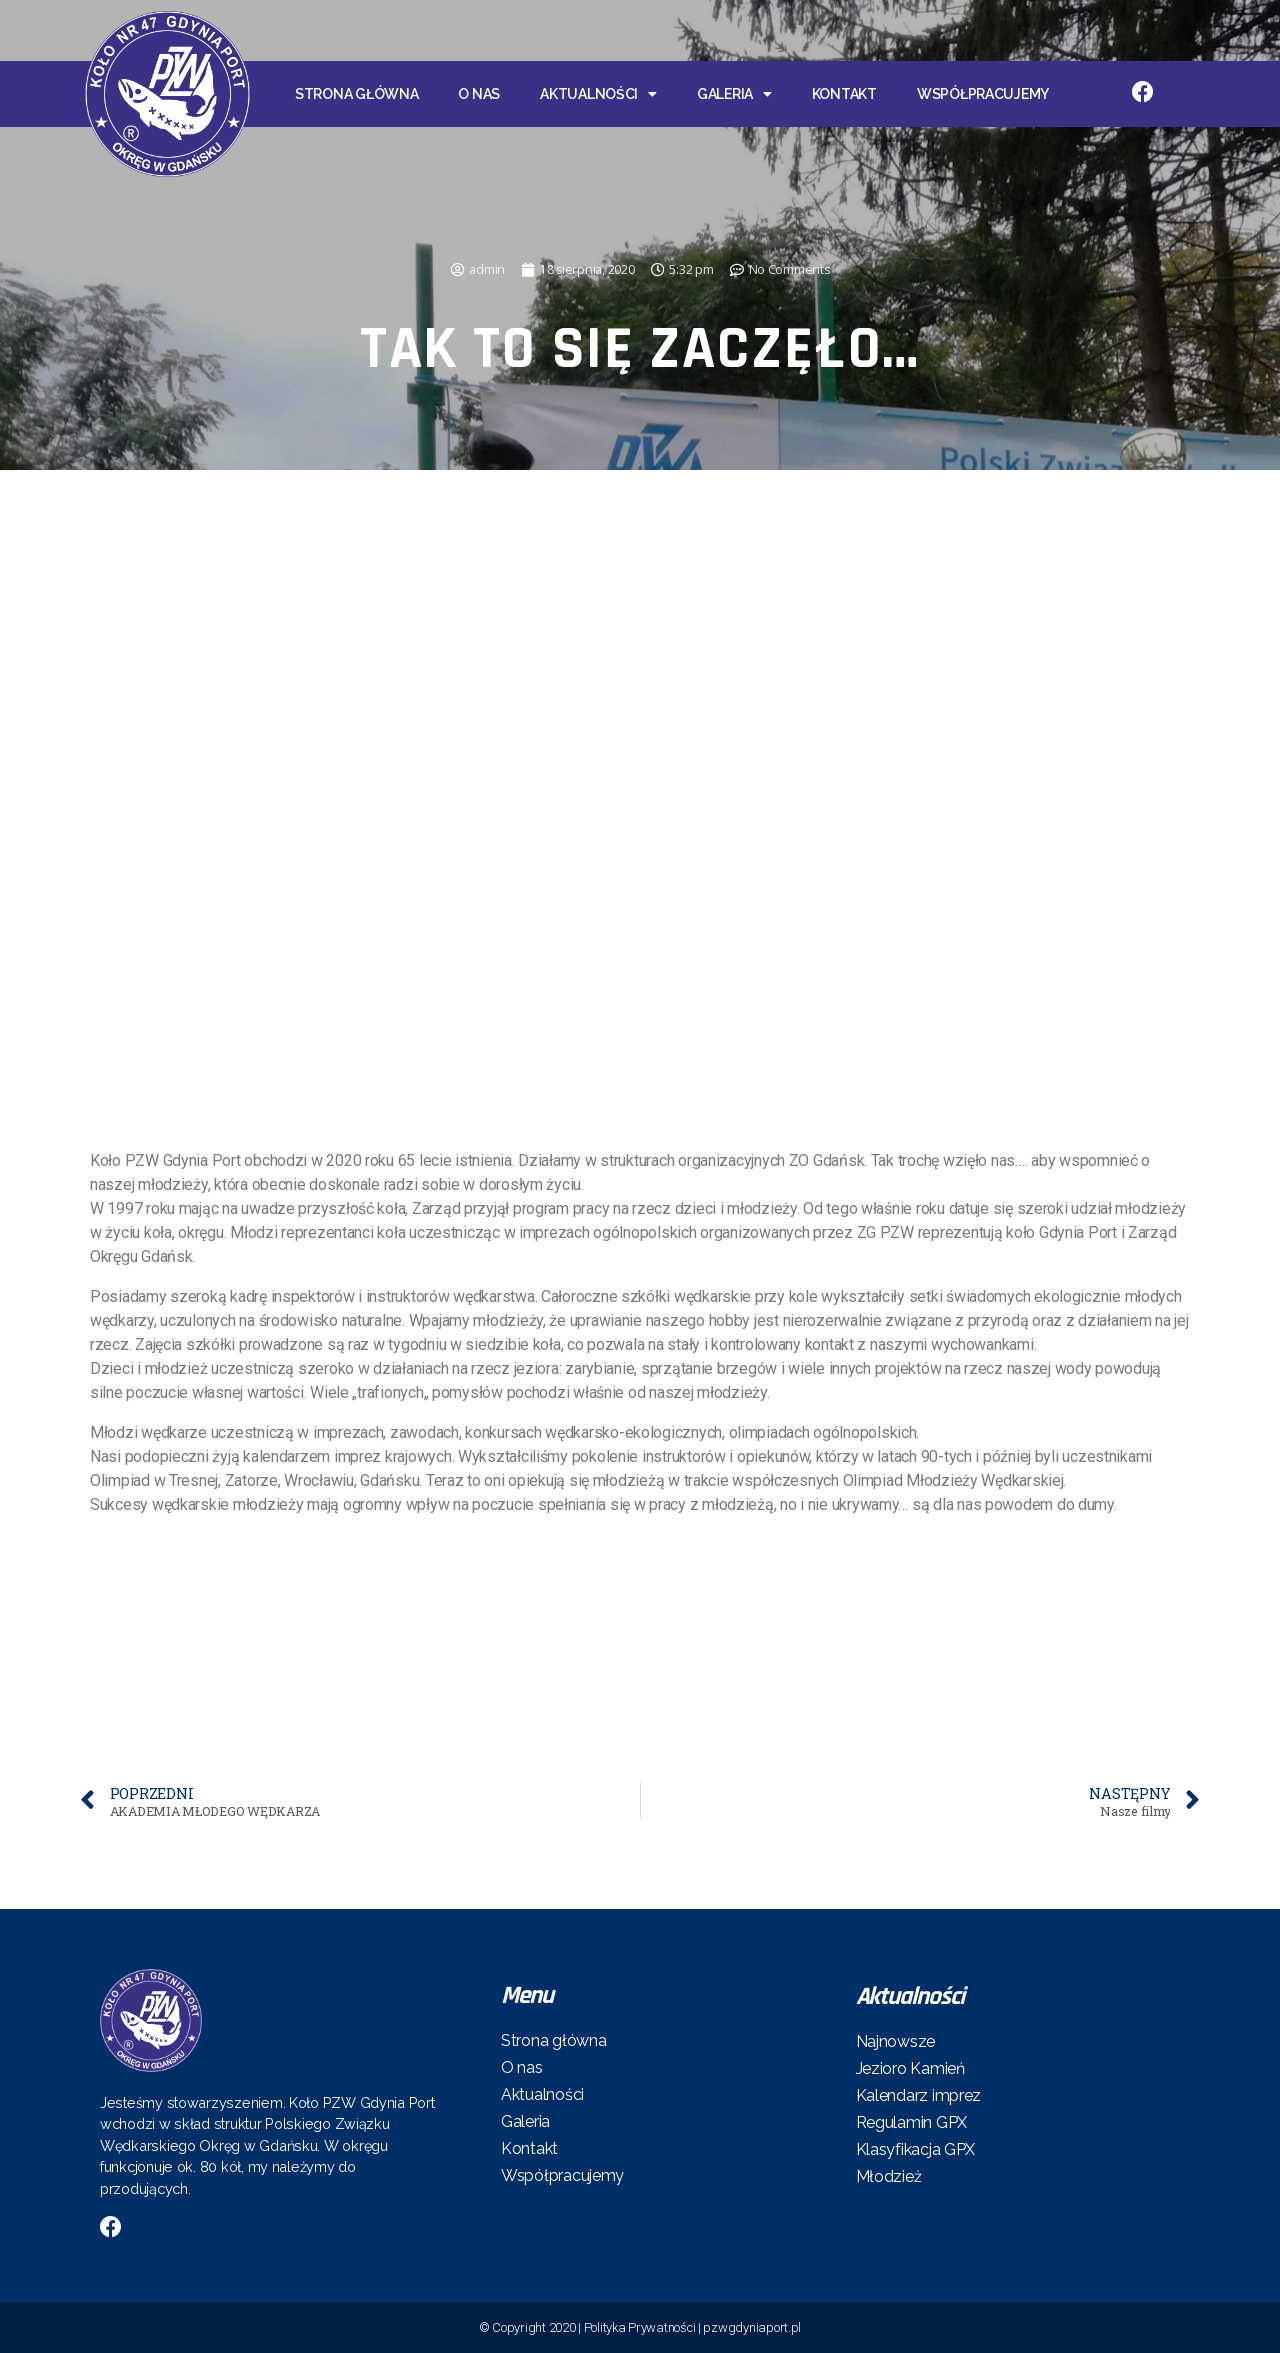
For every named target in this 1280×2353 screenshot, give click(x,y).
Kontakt (844, 94)
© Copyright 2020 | (531, 2327)
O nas (479, 94)
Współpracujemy (983, 94)
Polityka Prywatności (640, 2327)
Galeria (734, 94)
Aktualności (598, 94)
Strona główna (357, 94)
